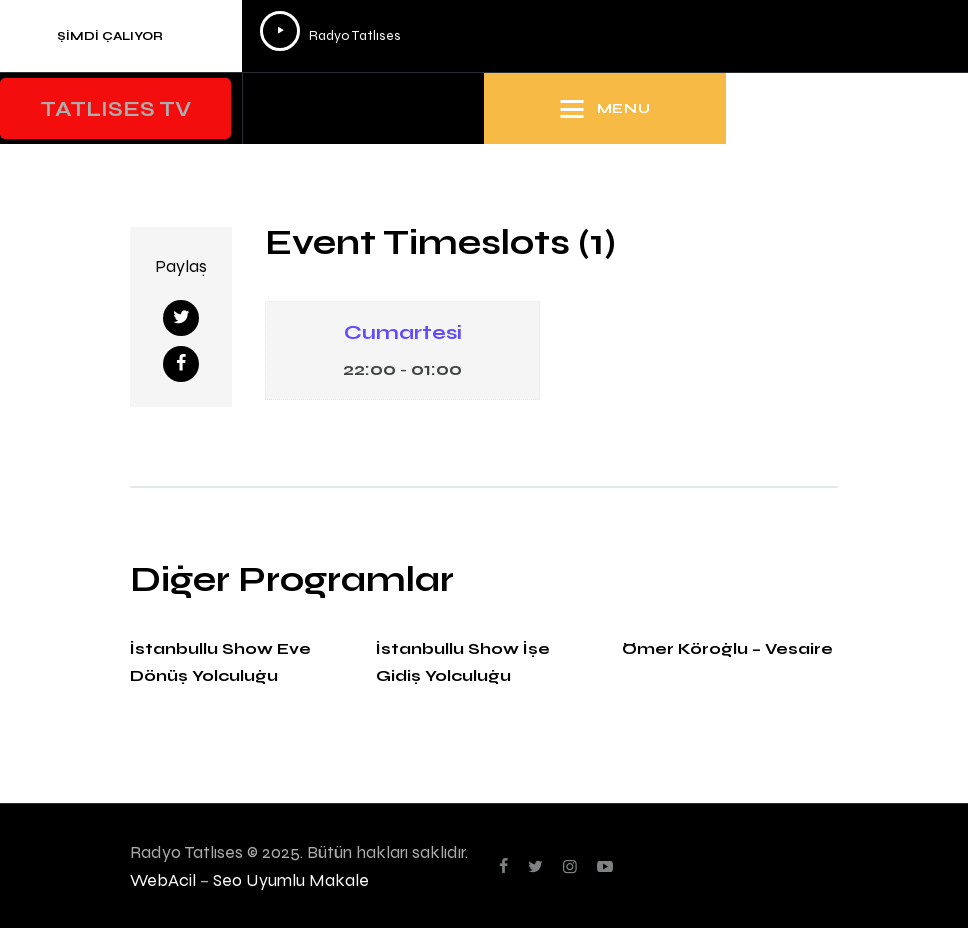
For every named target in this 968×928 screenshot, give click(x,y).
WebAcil (163, 879)
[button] (115, 108)
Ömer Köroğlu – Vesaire (727, 648)
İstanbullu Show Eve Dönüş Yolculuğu (220, 662)
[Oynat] (280, 31)
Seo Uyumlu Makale (291, 879)
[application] (599, 36)
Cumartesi (403, 332)
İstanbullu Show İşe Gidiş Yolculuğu (463, 662)
